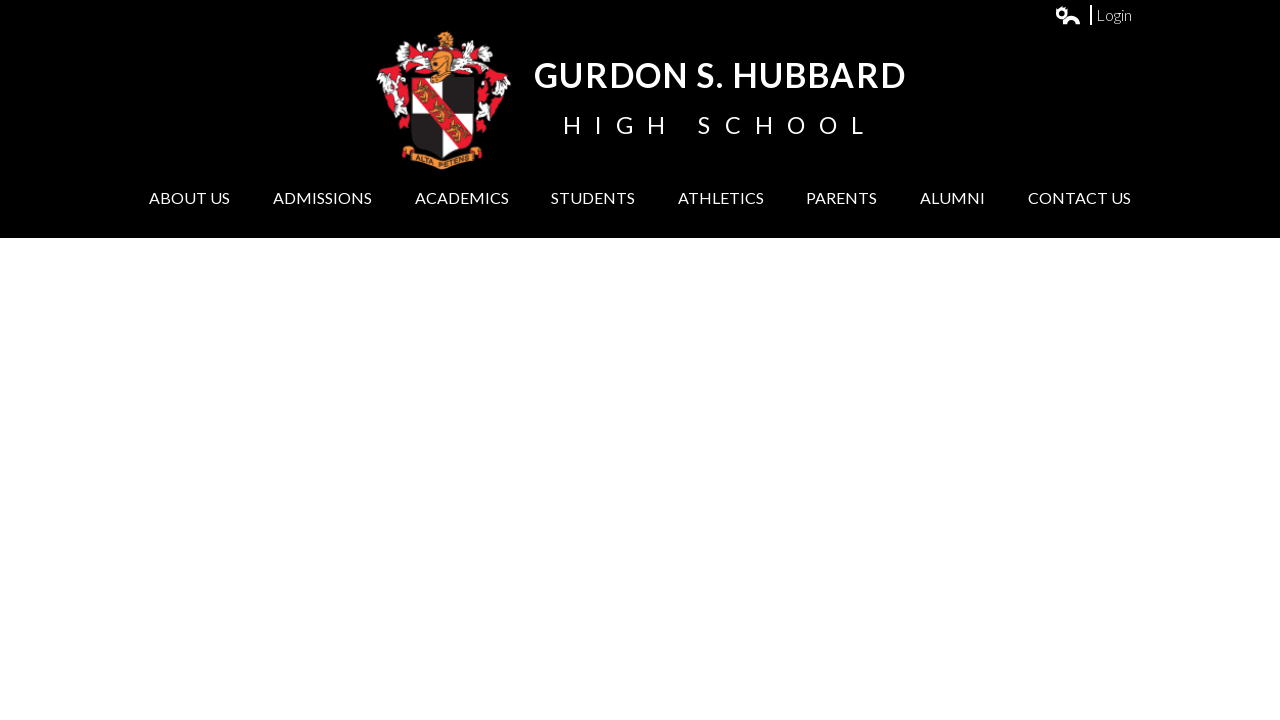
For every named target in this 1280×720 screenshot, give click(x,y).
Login (1094, 15)
